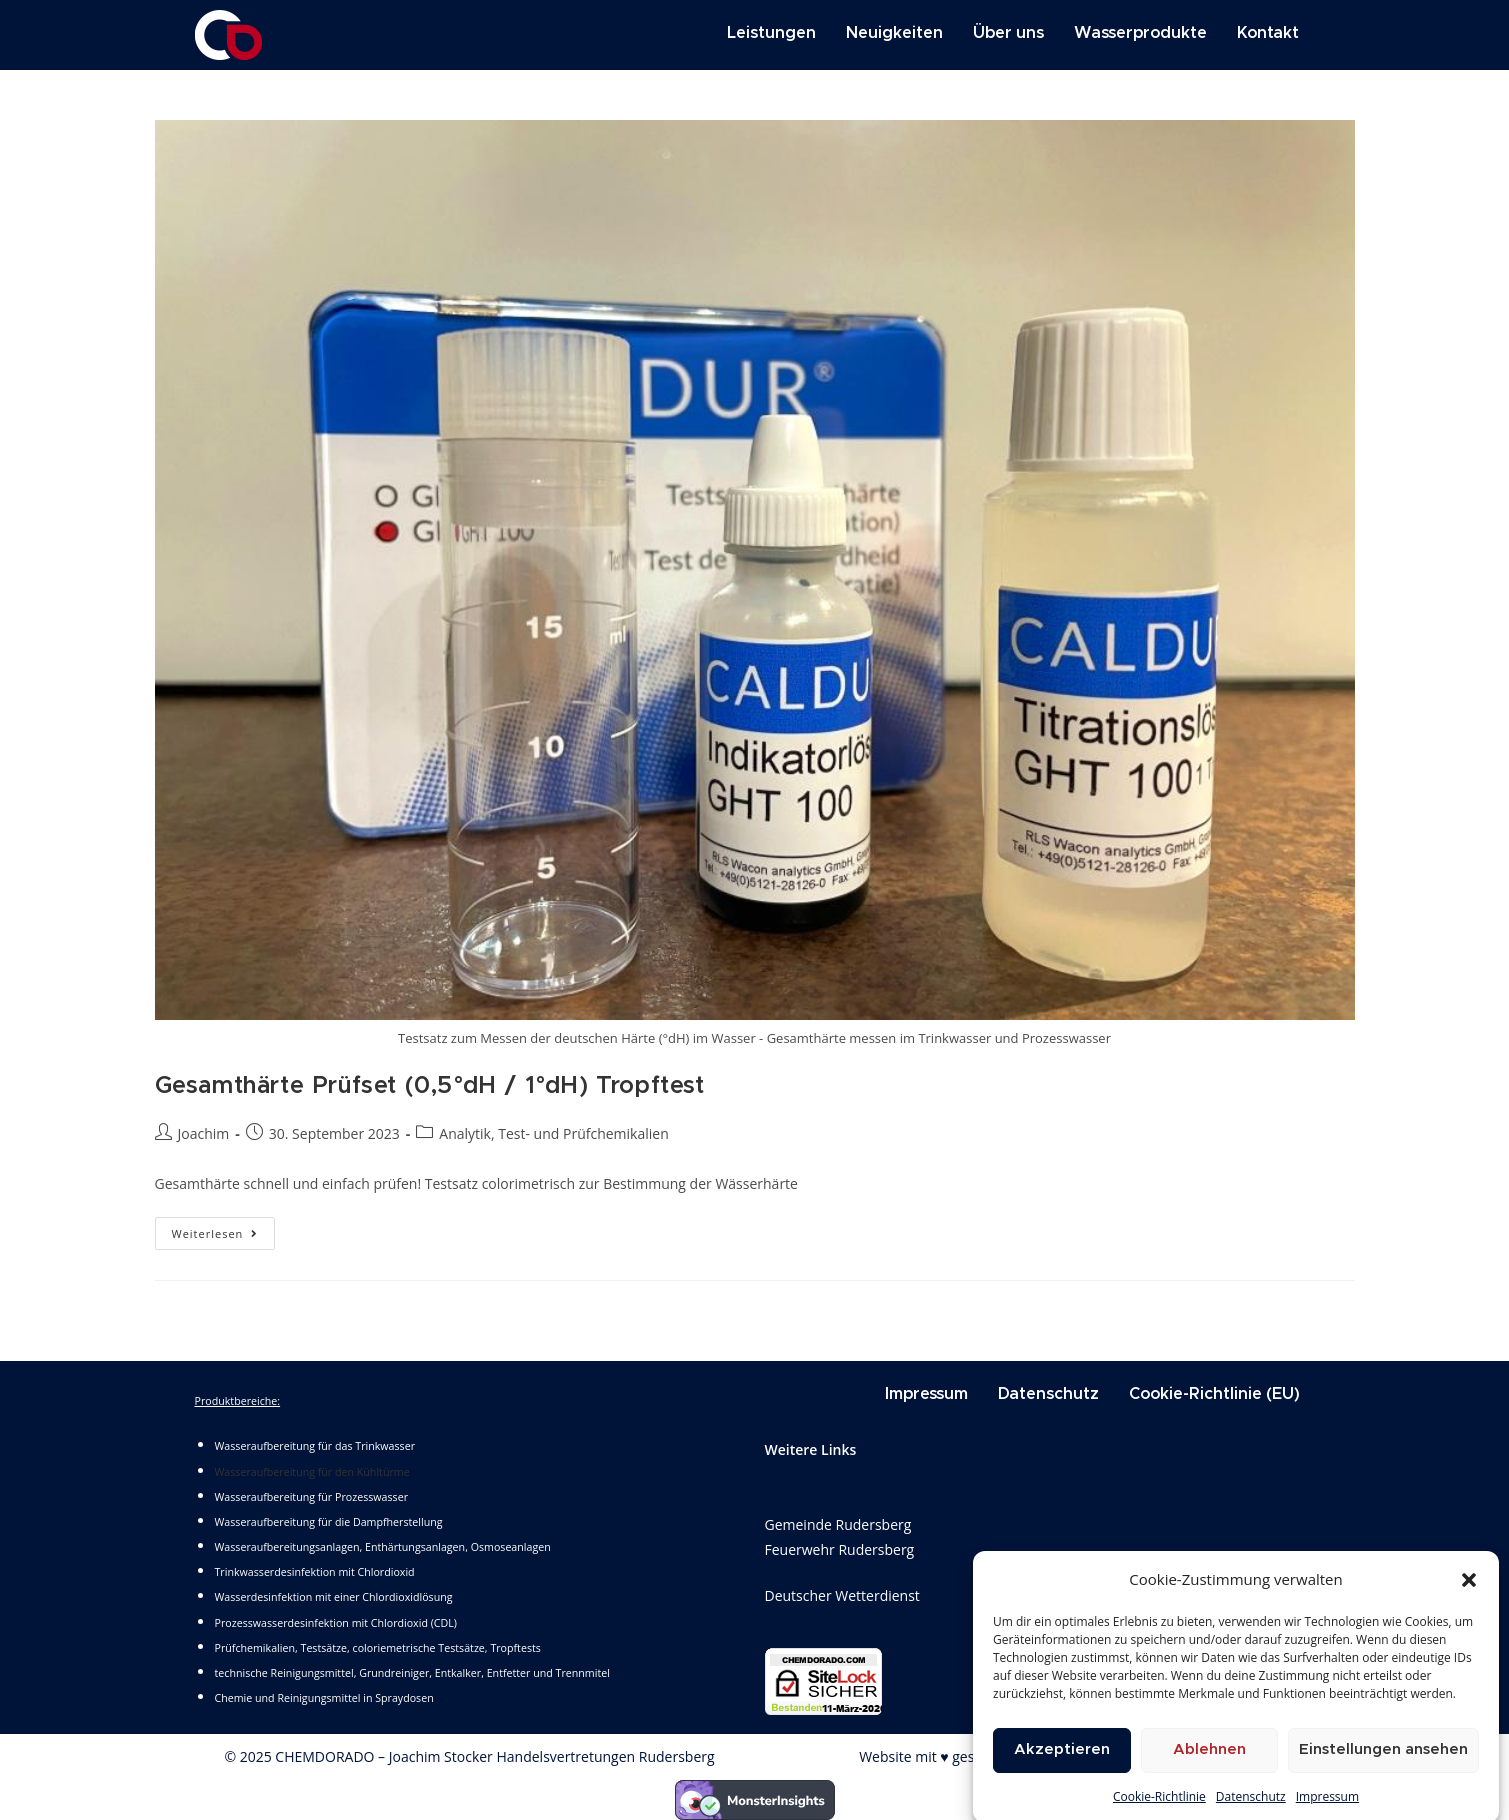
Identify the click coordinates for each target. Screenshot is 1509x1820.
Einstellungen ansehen (1383, 1773)
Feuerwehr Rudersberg (840, 1549)
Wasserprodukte (1140, 33)
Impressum (926, 1394)
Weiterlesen (224, 1229)
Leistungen (771, 33)
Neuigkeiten (894, 33)
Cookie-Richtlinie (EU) (1214, 1394)
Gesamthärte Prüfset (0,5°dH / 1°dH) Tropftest (430, 1086)
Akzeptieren (1062, 1773)
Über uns (1008, 33)
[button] (1469, 1603)
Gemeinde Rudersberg (838, 1524)
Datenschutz (1048, 1394)
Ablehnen (1209, 1773)
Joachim (204, 1133)
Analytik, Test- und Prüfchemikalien (553, 1133)
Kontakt (1268, 33)
